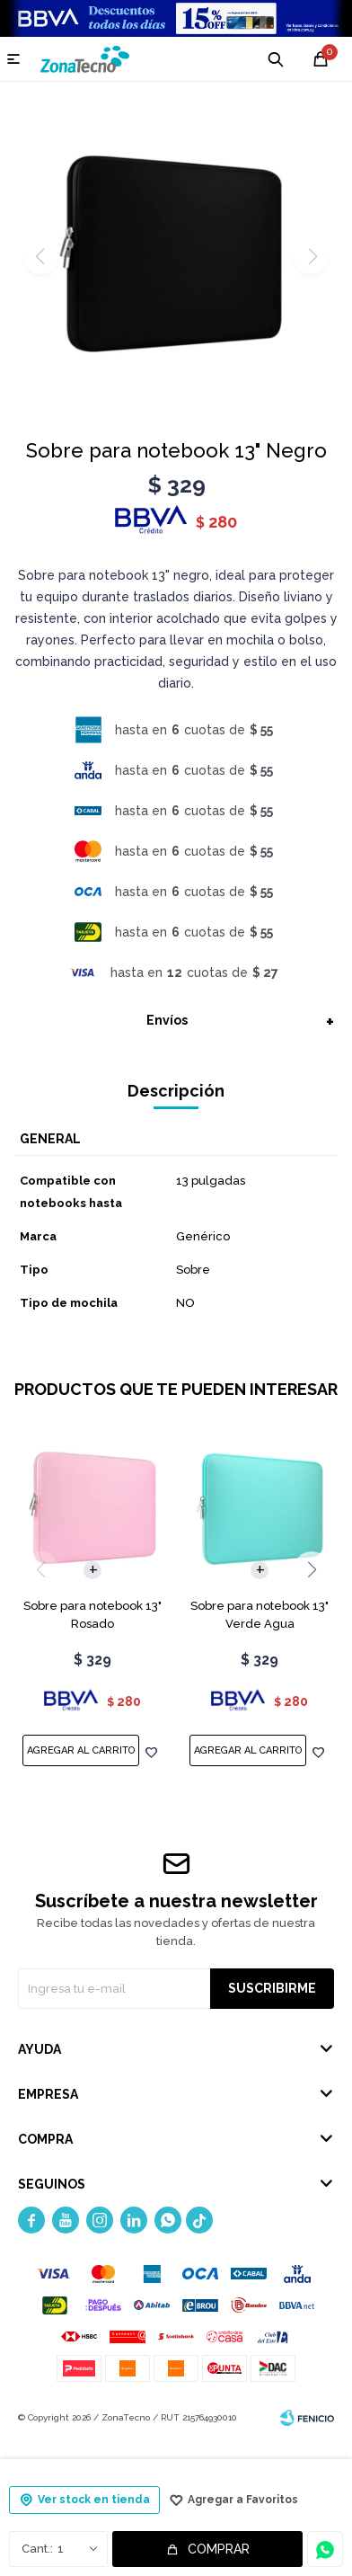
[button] (312, 1569)
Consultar (325, 2549)
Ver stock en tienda (94, 2499)
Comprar (219, 2549)
